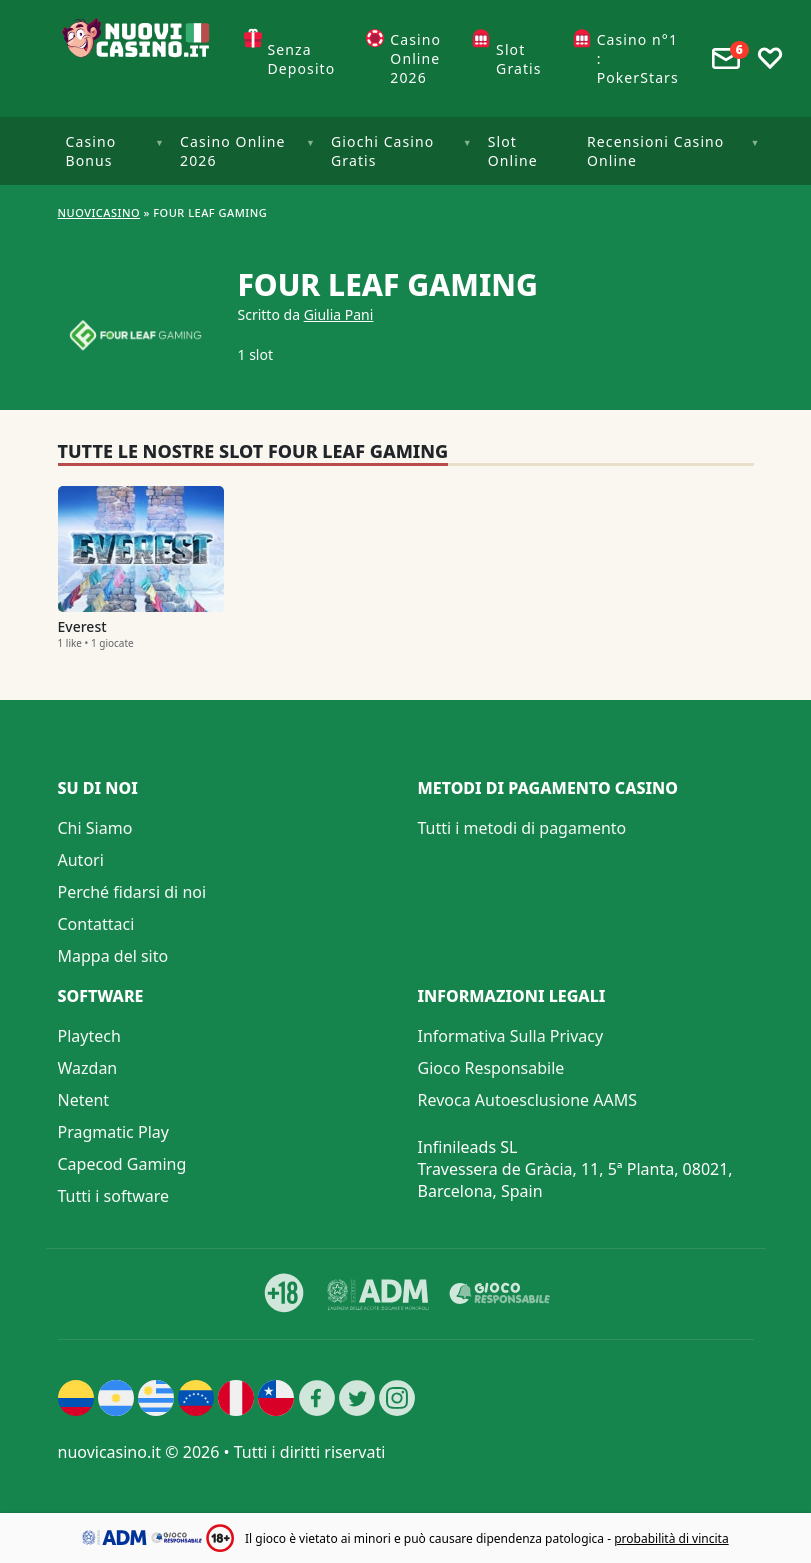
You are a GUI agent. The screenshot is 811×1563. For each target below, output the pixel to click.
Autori (81, 860)
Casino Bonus (91, 151)
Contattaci (96, 924)
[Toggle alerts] (726, 59)
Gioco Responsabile (491, 1068)
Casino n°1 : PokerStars (638, 58)
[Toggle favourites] (770, 59)
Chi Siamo (95, 828)
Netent (84, 1100)
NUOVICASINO (99, 212)
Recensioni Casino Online (655, 151)
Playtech (89, 1036)
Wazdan (88, 1068)
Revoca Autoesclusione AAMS (528, 1100)
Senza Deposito (302, 59)
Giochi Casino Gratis (382, 151)
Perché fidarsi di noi (132, 892)
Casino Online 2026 (415, 58)
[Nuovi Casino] (138, 58)
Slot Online (513, 151)
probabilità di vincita (671, 1538)
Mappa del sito (113, 956)
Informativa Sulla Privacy (511, 1036)
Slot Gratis (519, 59)
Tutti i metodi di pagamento (522, 828)
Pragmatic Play (113, 1132)
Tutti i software (114, 1196)
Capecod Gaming (122, 1164)
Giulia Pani (339, 314)
